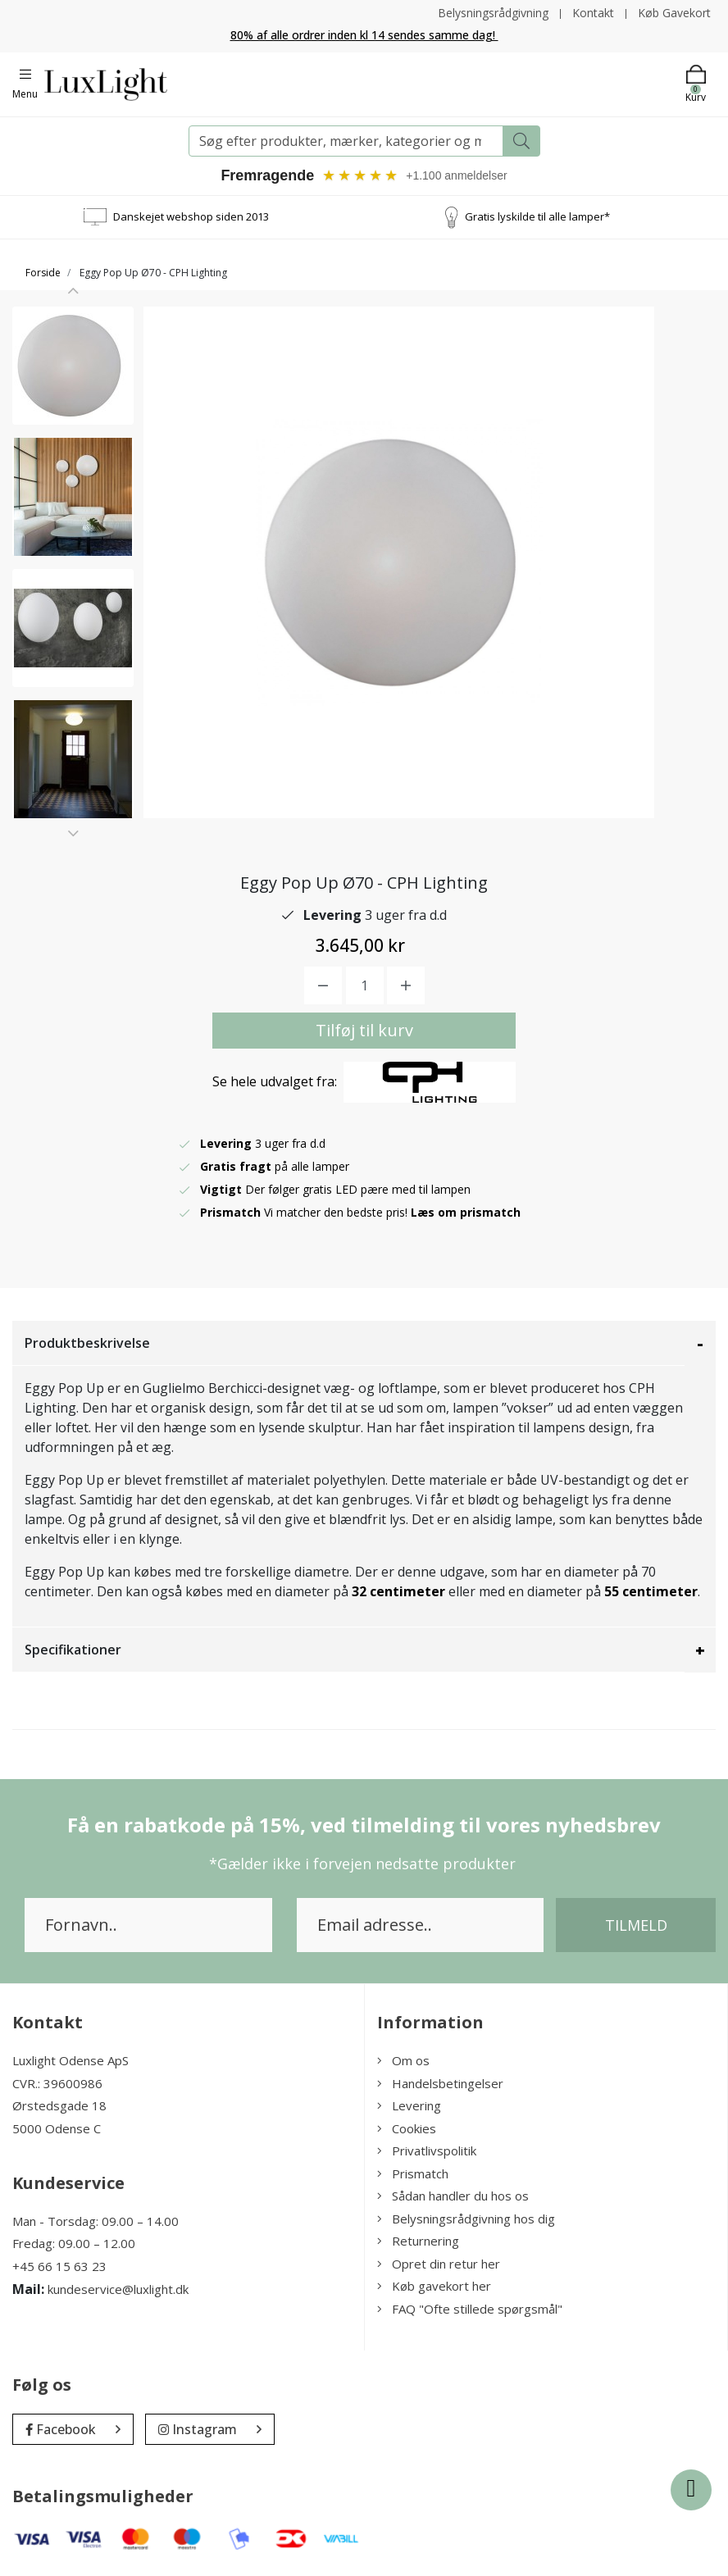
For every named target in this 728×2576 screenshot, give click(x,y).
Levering (409, 2106)
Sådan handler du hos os (453, 2196)
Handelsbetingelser (440, 2083)
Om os (403, 2061)
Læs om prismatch (466, 1213)
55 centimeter (651, 1592)
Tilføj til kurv (364, 1031)
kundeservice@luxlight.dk (118, 2289)
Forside (43, 273)
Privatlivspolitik (426, 2151)
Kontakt (593, 12)
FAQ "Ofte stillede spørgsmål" (469, 2309)
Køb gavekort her (434, 2286)
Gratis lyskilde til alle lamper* (537, 216)
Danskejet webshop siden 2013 (191, 216)
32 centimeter (398, 1592)
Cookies (406, 2128)
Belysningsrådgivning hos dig (466, 2218)
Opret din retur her (438, 2263)
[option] (73, 365)
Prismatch (412, 2173)
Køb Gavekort (674, 12)
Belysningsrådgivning (493, 12)
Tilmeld (636, 1926)
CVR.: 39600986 (57, 2083)
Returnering (418, 2241)
